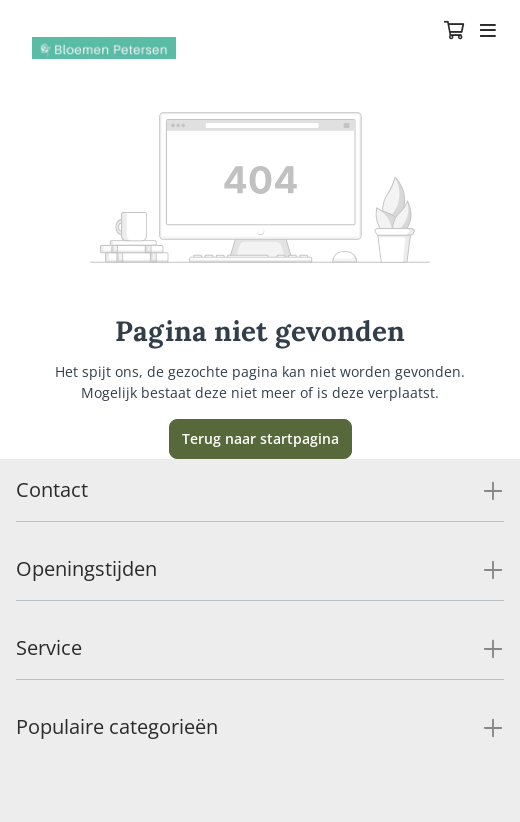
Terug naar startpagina (260, 438)
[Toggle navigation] (488, 32)
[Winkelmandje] (454, 32)
